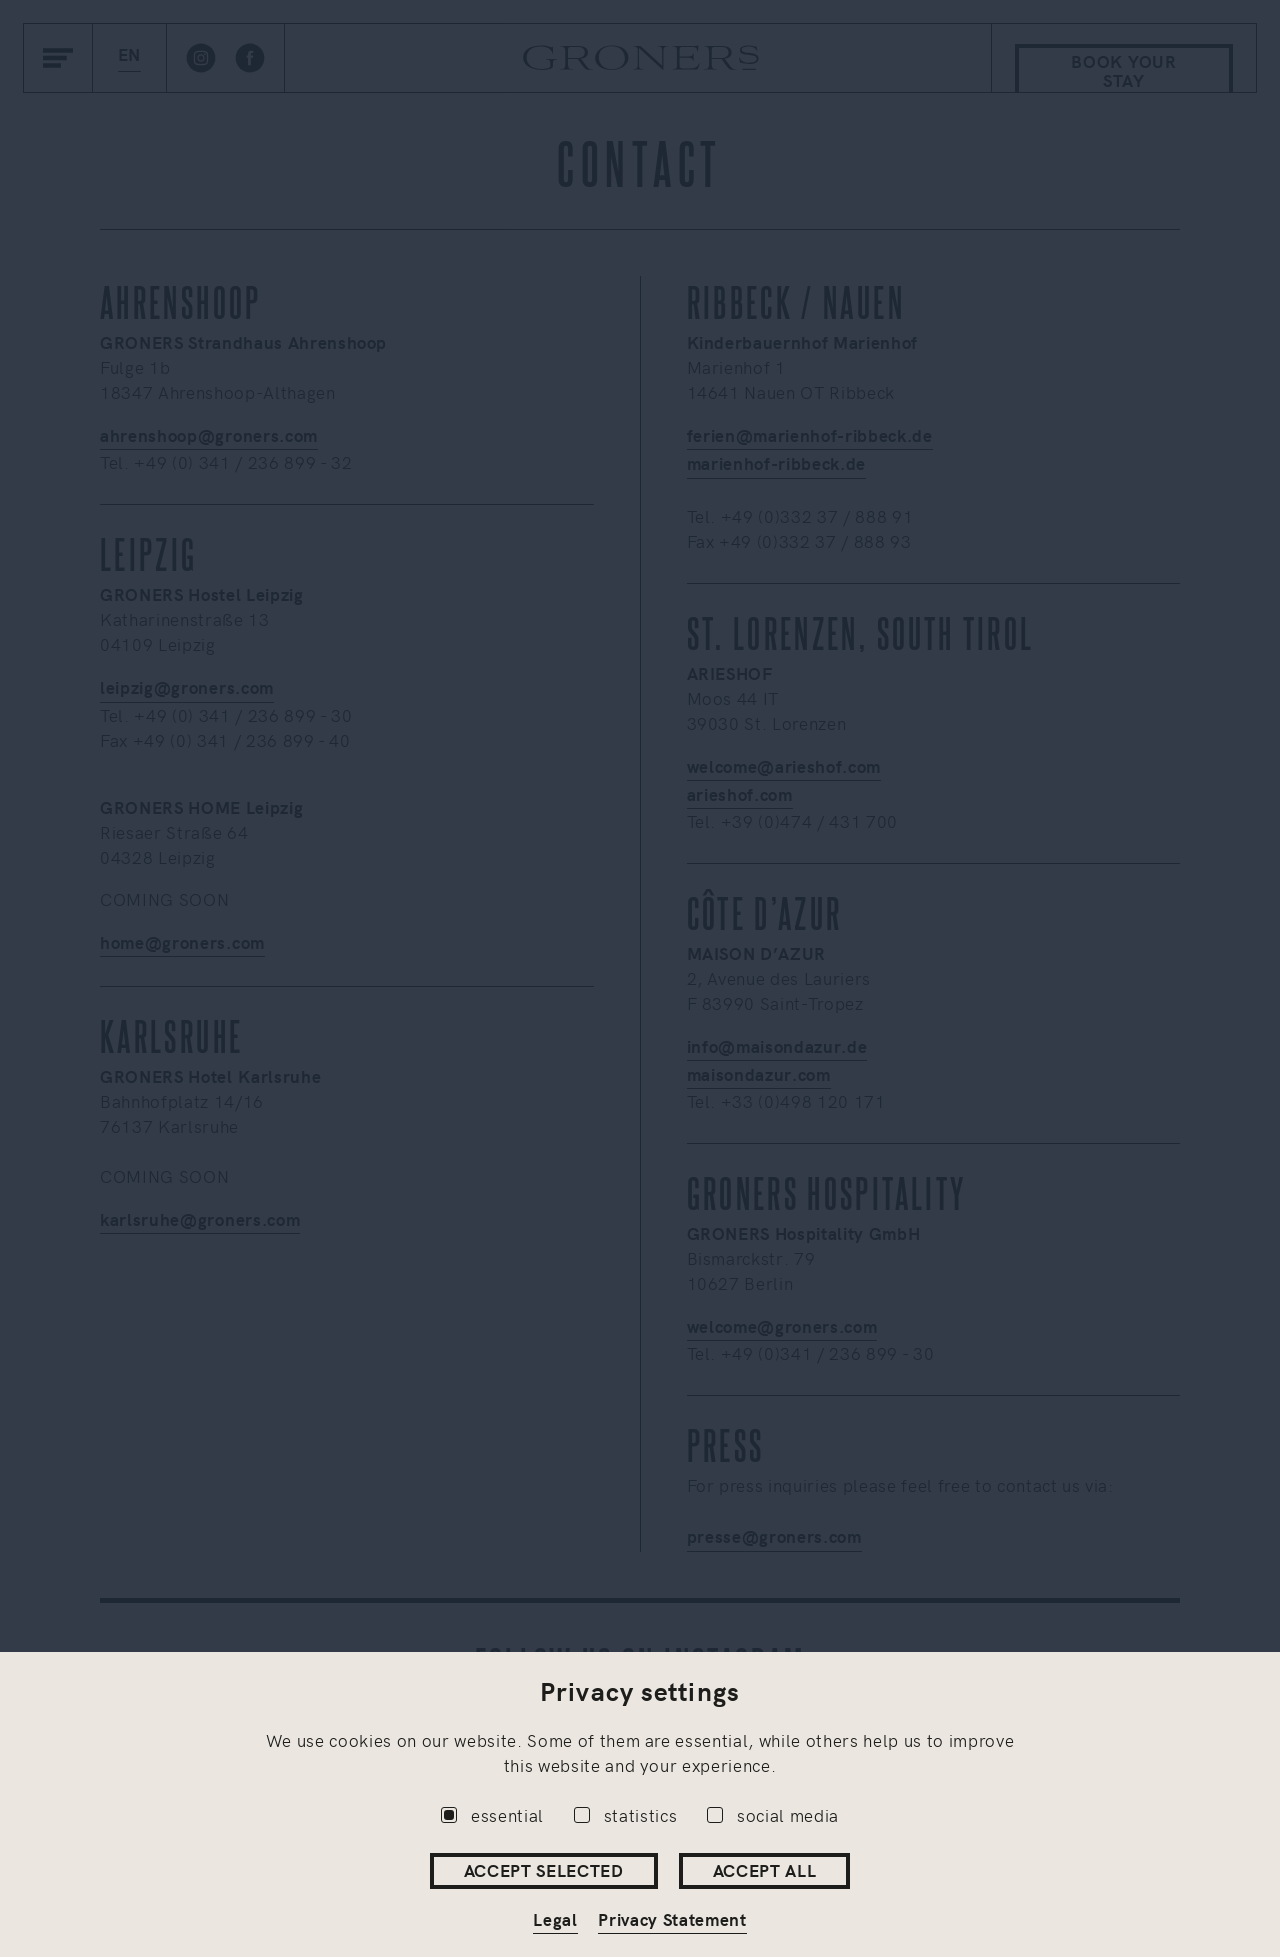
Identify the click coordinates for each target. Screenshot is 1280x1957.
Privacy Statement (672, 1919)
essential (492, 1815)
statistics (626, 1815)
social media (773, 1815)
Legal (555, 1919)
